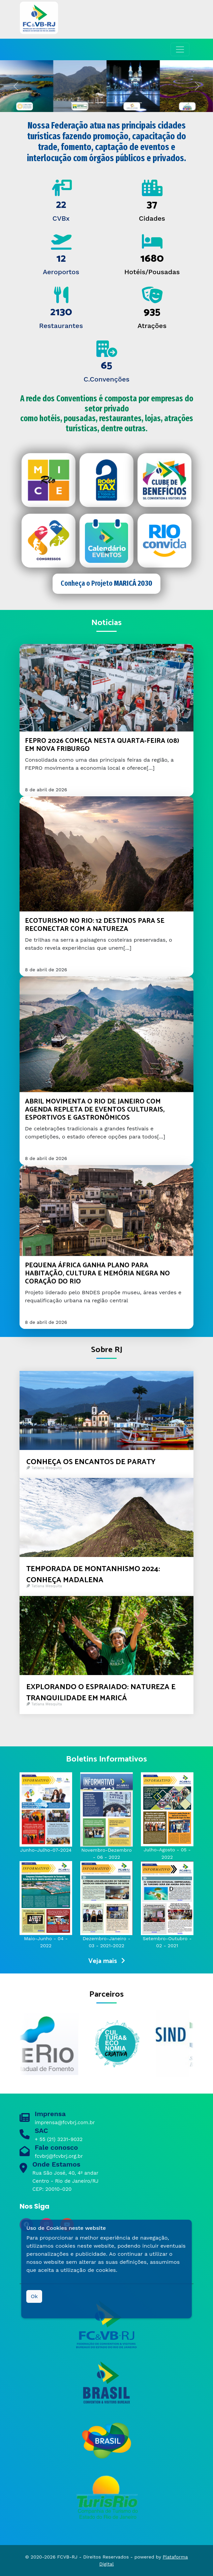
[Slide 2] (100, 103)
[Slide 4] (125, 103)
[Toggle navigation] (180, 49)
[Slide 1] (88, 103)
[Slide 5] (137, 103)
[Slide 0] (76, 103)
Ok (34, 2296)
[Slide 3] (113, 103)
